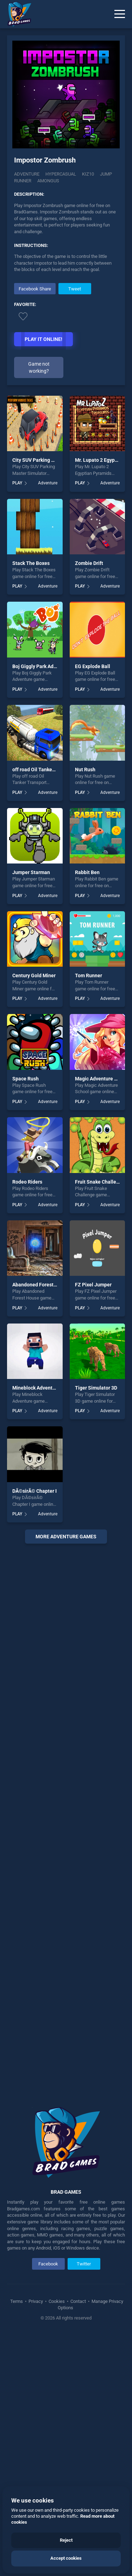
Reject (66, 2540)
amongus (48, 180)
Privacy (35, 2301)
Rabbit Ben (87, 872)
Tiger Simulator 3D (96, 1388)
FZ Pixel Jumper (93, 1284)
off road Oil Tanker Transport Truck (51, 769)
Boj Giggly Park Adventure (41, 666)
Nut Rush (85, 769)
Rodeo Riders (27, 1182)
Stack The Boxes (31, 563)
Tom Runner (88, 975)
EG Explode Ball (92, 666)
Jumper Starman (31, 872)
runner (22, 180)
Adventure (26, 174)
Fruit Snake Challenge (100, 1182)
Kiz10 (88, 174)
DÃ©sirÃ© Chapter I (34, 1491)
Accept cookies (66, 2558)
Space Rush (25, 1078)
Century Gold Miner (34, 975)
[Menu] (119, 14)
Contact (78, 2301)
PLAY (17, 483)
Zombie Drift (89, 563)
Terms (17, 2301)
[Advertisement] (66, 1820)
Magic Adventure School (102, 1078)
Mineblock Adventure (36, 1388)
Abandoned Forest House (40, 1284)
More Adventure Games (66, 1536)
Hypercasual (60, 174)
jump (106, 174)
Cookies (57, 2301)
